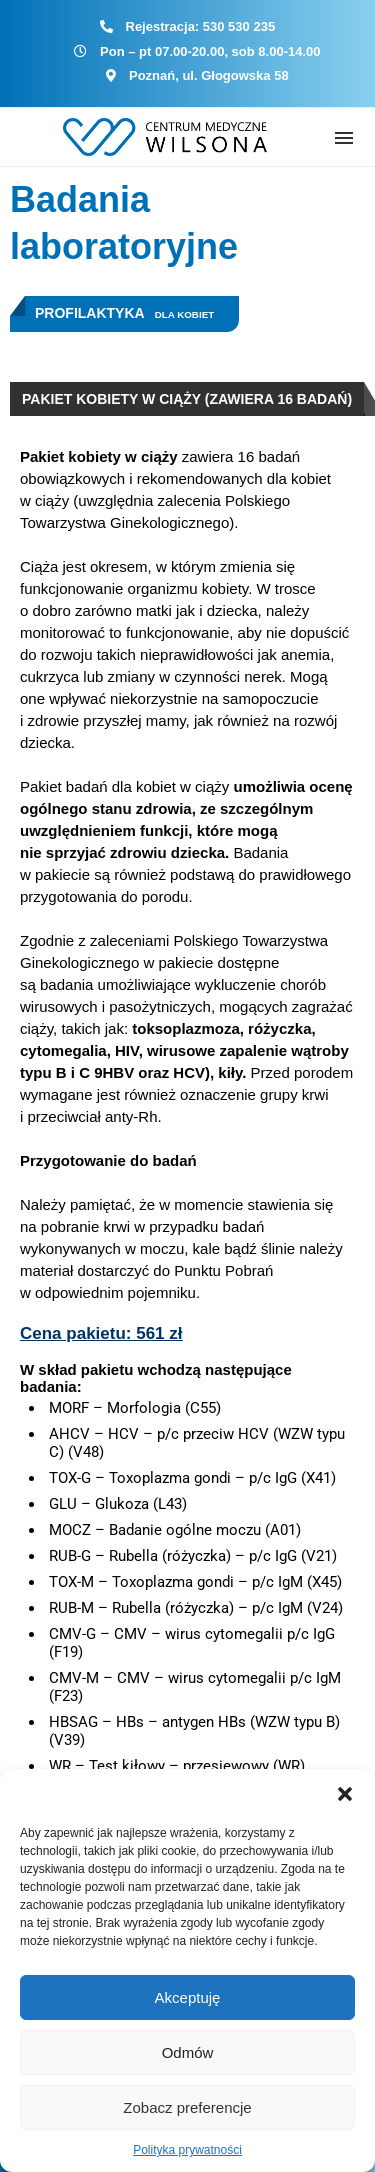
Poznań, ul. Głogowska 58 (209, 75)
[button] (345, 1794)
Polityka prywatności (187, 2150)
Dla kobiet (185, 314)
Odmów (188, 2052)
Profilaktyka (90, 313)
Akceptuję (188, 1997)
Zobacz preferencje (187, 2107)
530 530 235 (239, 26)
